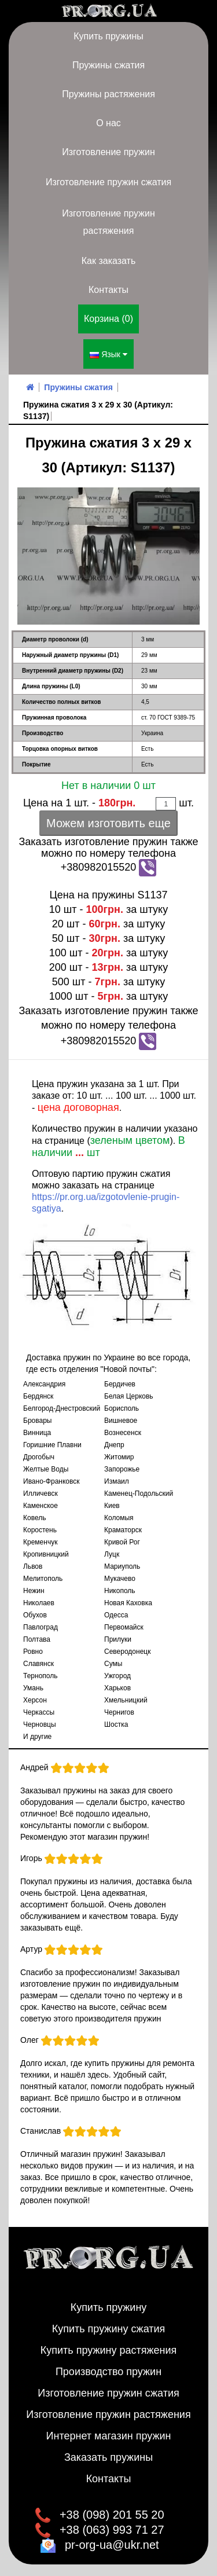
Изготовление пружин (108, 152)
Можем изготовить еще (108, 823)
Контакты (108, 290)
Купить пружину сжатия (108, 2329)
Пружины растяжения (108, 94)
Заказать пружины (108, 2457)
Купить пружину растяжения (109, 2350)
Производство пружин (108, 2371)
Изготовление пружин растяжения (108, 222)
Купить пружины (108, 36)
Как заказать (109, 261)
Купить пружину (109, 2307)
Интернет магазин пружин (108, 2436)
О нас (108, 123)
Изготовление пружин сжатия (108, 182)
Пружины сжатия (108, 65)
